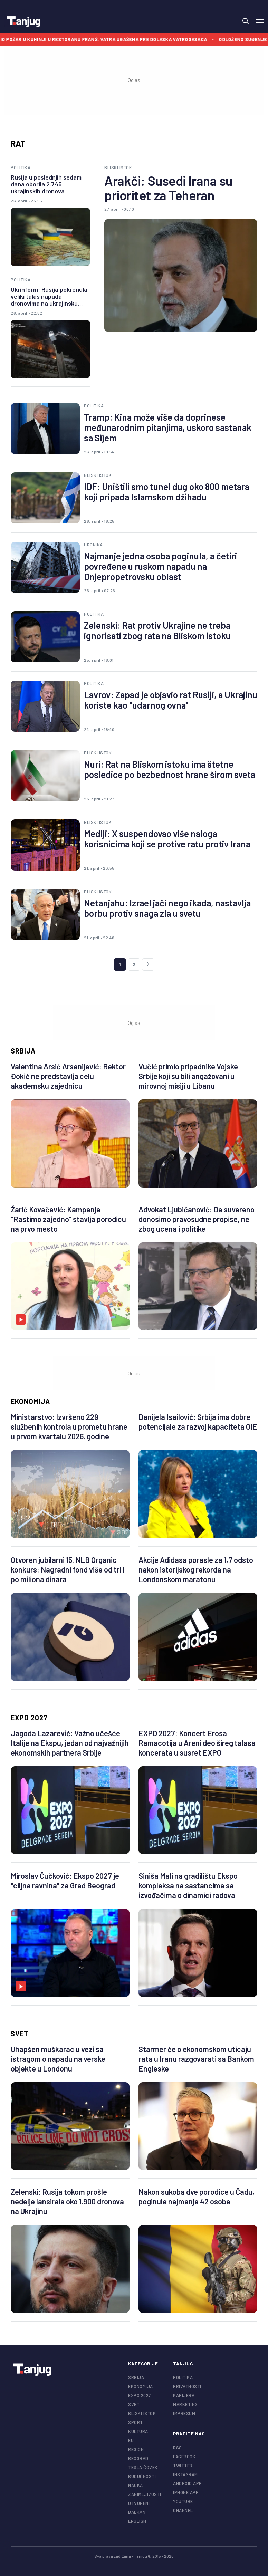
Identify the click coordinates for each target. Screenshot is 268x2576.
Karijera (183, 2395)
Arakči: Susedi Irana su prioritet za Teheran (168, 187)
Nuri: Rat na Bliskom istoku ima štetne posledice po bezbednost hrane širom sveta (169, 769)
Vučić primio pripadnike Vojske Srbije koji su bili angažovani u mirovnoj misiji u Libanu (188, 1076)
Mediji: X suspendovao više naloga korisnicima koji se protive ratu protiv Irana (167, 838)
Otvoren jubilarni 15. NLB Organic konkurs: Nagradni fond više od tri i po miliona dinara (67, 1569)
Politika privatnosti (187, 2382)
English (137, 2521)
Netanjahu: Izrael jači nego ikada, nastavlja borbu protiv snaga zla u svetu (167, 908)
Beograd (138, 2458)
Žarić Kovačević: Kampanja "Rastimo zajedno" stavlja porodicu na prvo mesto (68, 1219)
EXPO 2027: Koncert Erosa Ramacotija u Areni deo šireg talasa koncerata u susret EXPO (197, 1743)
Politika (20, 167)
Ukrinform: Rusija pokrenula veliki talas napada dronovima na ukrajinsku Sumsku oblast (49, 296)
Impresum (184, 2413)
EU (131, 2440)
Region (136, 2449)
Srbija (23, 1051)
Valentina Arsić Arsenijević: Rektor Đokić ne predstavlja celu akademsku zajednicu (68, 1076)
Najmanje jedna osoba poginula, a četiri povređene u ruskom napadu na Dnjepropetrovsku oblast (160, 566)
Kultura (138, 2431)
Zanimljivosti (144, 2494)
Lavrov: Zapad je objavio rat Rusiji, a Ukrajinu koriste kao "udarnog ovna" (170, 700)
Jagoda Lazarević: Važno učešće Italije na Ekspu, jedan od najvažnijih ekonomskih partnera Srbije (70, 1743)
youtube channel (183, 2506)
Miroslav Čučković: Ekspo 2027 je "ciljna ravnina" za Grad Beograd (65, 1880)
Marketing (185, 2404)
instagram (185, 2474)
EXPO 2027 (29, 1717)
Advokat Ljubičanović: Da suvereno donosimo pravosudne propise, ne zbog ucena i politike (196, 1219)
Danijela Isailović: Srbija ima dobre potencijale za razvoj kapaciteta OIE (197, 1421)
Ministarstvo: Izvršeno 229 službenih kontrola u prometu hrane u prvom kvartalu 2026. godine (69, 1426)
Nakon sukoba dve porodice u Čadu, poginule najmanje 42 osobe (196, 2196)
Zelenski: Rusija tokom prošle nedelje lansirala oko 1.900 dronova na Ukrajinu (67, 2201)
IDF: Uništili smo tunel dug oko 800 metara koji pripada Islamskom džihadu (166, 491)
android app (187, 2483)
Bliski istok (118, 167)
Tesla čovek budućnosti (143, 2471)
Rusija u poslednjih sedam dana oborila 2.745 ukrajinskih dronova (46, 184)
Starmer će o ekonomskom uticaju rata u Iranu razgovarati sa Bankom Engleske (196, 2059)
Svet (20, 2033)
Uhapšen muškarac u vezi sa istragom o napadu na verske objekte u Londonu (58, 2059)
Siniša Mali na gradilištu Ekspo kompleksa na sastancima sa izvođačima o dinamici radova (188, 1885)
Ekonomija (30, 1401)
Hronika (93, 544)
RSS (177, 2447)
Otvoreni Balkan (139, 2507)
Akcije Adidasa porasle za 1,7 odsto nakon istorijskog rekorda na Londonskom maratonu (195, 1569)
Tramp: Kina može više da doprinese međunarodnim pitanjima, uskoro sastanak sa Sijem (167, 427)
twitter (183, 2465)
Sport (135, 2422)
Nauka (135, 2485)
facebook (184, 2456)
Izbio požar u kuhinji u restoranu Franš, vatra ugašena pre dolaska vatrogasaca (115, 39)
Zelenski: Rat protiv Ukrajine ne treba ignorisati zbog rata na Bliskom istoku (157, 630)
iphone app (186, 2492)
